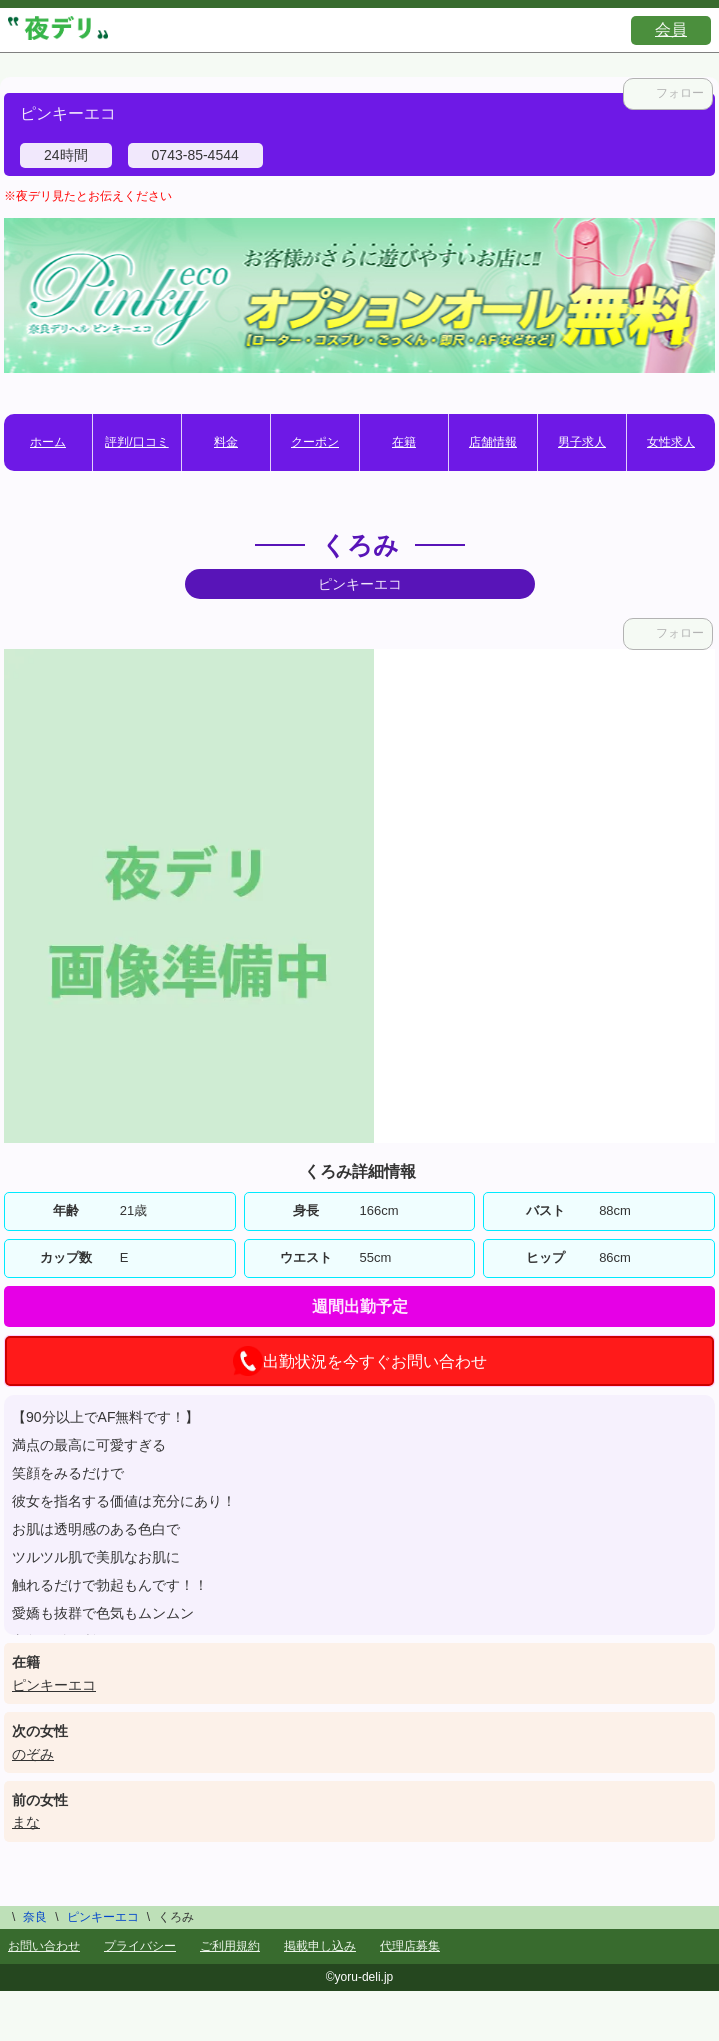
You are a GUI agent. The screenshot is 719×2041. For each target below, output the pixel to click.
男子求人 (582, 442)
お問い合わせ (44, 1946)
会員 (671, 29)
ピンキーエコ (54, 1685)
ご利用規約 (230, 1946)
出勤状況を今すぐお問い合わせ (360, 1361)
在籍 (404, 442)
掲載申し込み (320, 1946)
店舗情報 (493, 442)
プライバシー (140, 1946)
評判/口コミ (136, 442)
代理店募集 (410, 1946)
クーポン (315, 442)
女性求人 (671, 442)
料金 (226, 442)
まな (26, 1822)
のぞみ (33, 1754)
